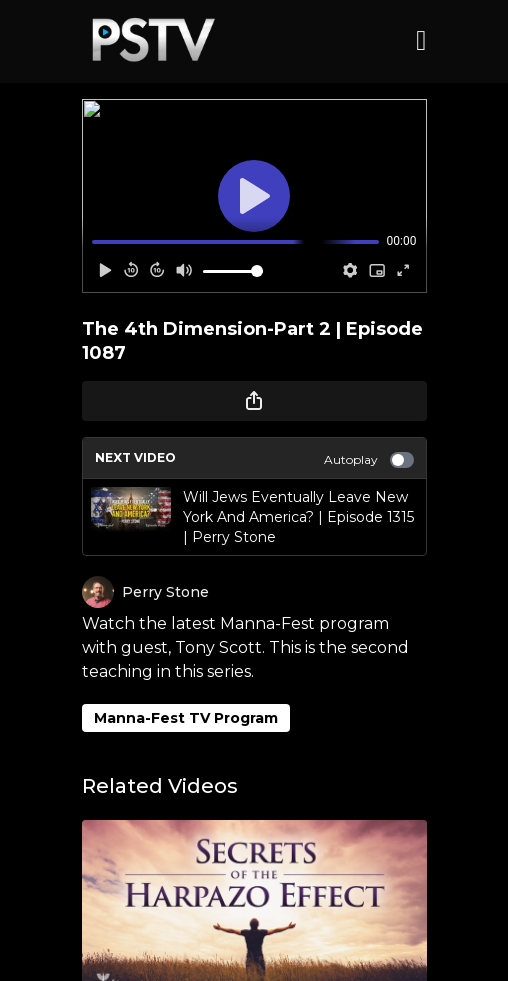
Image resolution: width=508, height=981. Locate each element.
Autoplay (369, 460)
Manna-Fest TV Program (186, 718)
